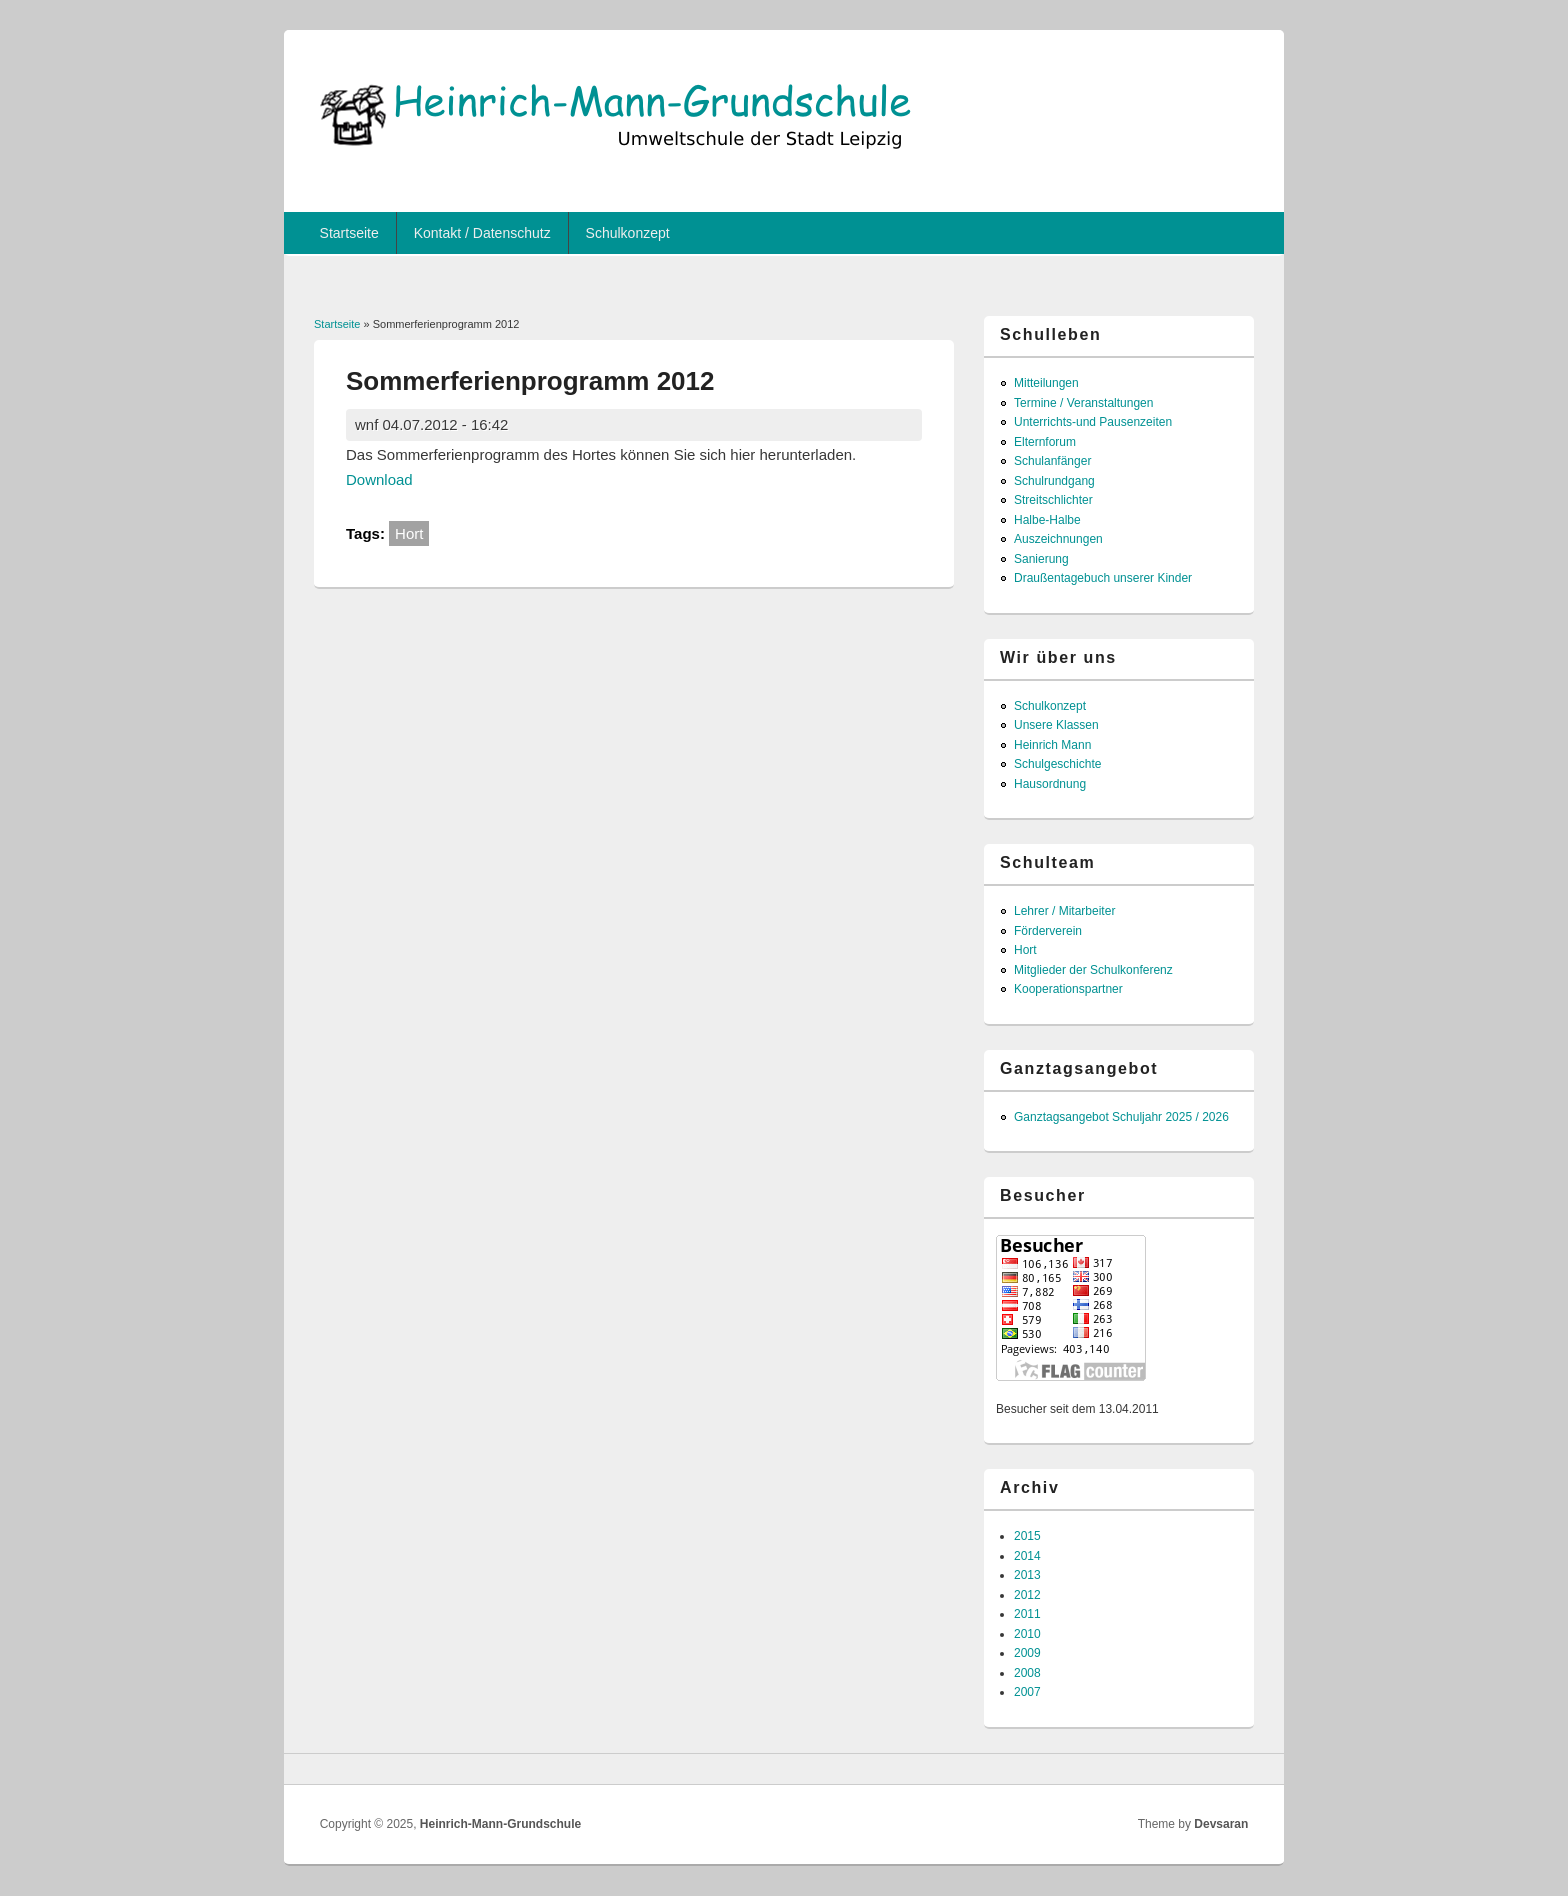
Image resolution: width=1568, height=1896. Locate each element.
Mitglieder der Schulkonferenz (1093, 970)
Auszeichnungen (1058, 539)
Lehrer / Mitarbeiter (1064, 911)
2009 (1027, 1653)
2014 (1027, 1556)
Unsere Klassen (1056, 725)
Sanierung (1041, 559)
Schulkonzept (628, 233)
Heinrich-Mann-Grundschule (500, 1824)
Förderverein (1048, 931)
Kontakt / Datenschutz (482, 233)
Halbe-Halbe (1047, 520)
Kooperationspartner (1068, 989)
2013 (1027, 1575)
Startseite (349, 233)
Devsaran (1221, 1824)
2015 (1027, 1536)
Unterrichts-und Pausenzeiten (1093, 422)
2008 (1027, 1673)
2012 (1027, 1595)
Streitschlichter (1053, 500)
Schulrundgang (1054, 481)
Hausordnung (1050, 784)
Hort (409, 533)
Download (379, 479)
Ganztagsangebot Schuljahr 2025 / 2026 (1121, 1117)
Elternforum (1045, 442)
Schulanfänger (1052, 461)
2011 (1027, 1614)
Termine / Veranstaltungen (1083, 403)
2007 (1027, 1692)
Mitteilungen (1046, 383)
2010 (1027, 1634)
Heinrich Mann (1052, 745)
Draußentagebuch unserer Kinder (1103, 578)
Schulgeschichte (1057, 764)
